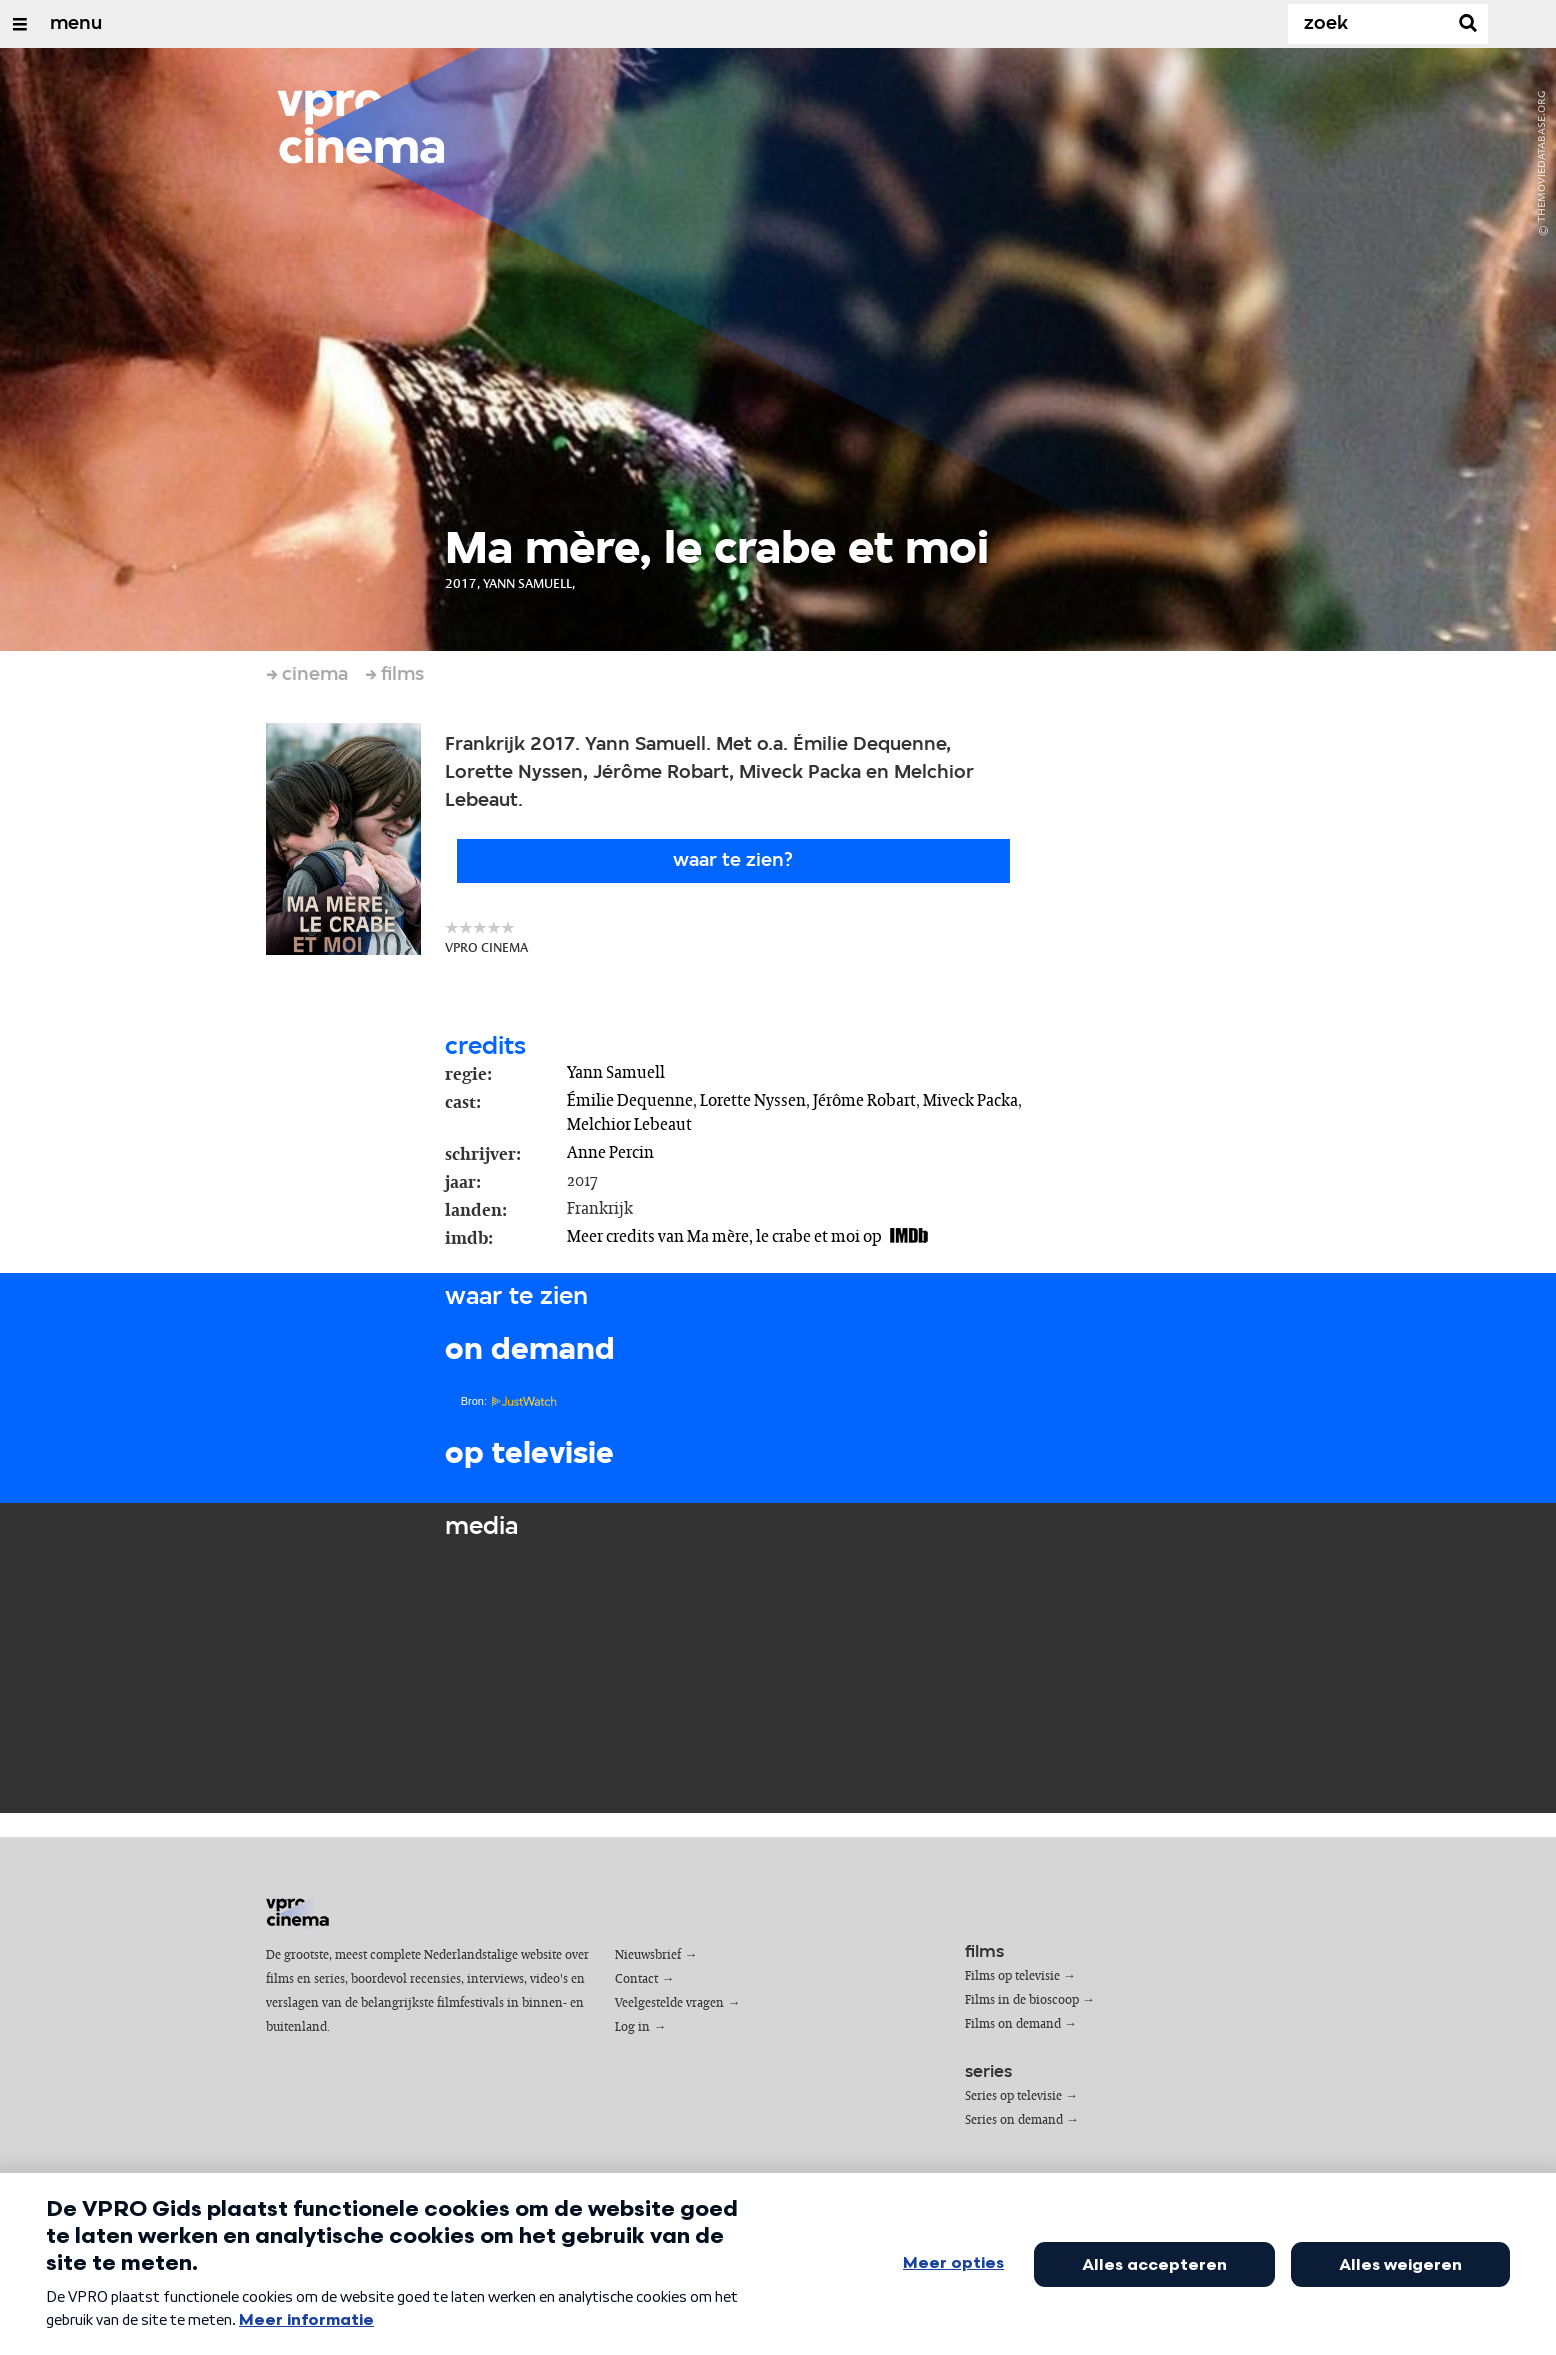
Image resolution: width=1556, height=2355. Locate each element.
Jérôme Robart (864, 1101)
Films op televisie (1012, 1976)
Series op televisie (1013, 2096)
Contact (636, 1979)
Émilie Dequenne (630, 1101)
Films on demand (1013, 2024)
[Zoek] (1372, 24)
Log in (632, 2027)
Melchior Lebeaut (629, 1125)
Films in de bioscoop (1022, 2000)
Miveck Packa (970, 1101)
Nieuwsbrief (648, 1955)
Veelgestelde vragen (669, 2003)
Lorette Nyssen (753, 1101)
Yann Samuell (616, 1073)
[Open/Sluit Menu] (20, 24)
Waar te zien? (733, 861)
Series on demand (1014, 2120)
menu (76, 24)
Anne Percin (610, 1153)
